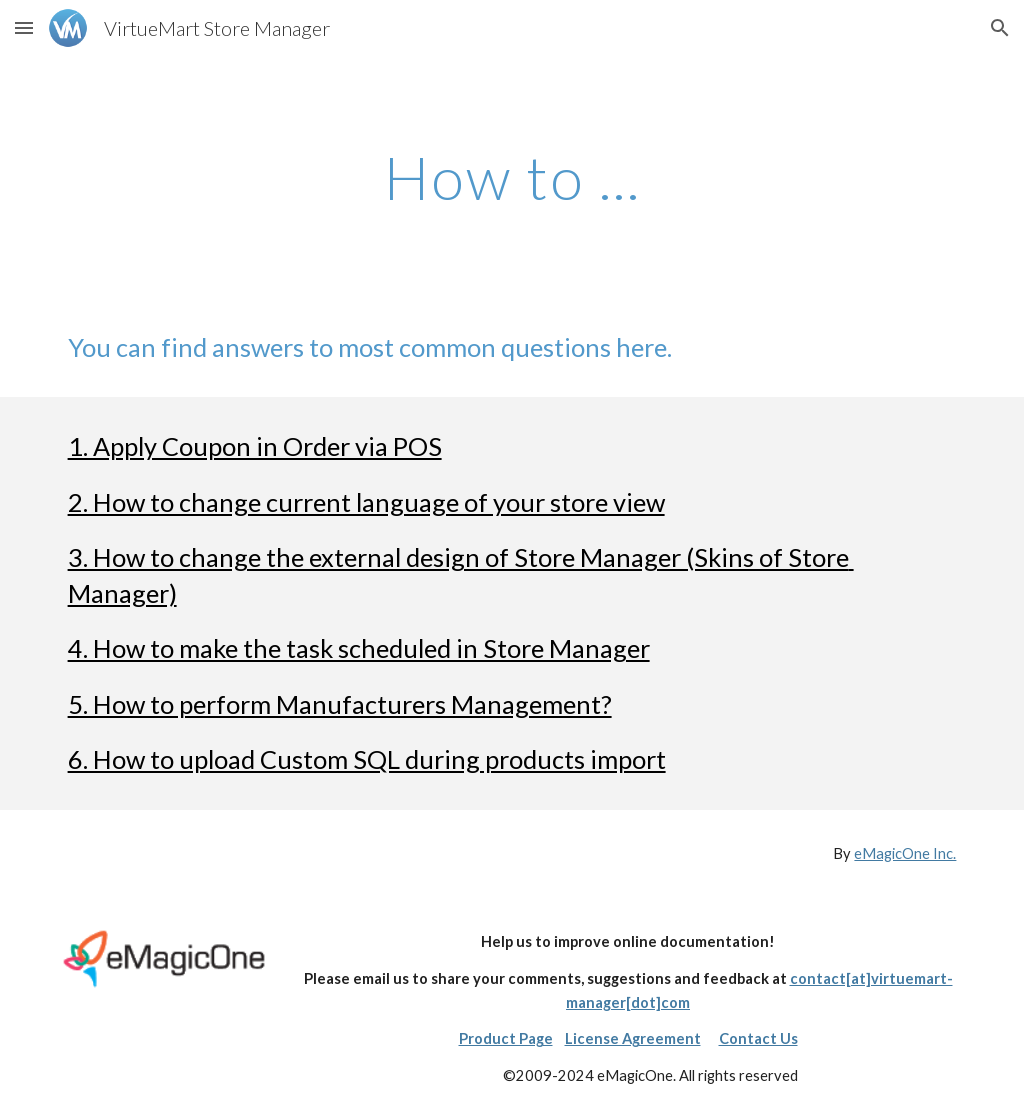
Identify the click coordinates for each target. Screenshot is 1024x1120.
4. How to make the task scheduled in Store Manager (359, 648)
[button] (24, 27)
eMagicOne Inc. (905, 853)
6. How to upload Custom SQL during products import (367, 759)
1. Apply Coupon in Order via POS (255, 446)
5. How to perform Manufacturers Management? (340, 704)
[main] (512, 177)
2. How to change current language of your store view (366, 502)
